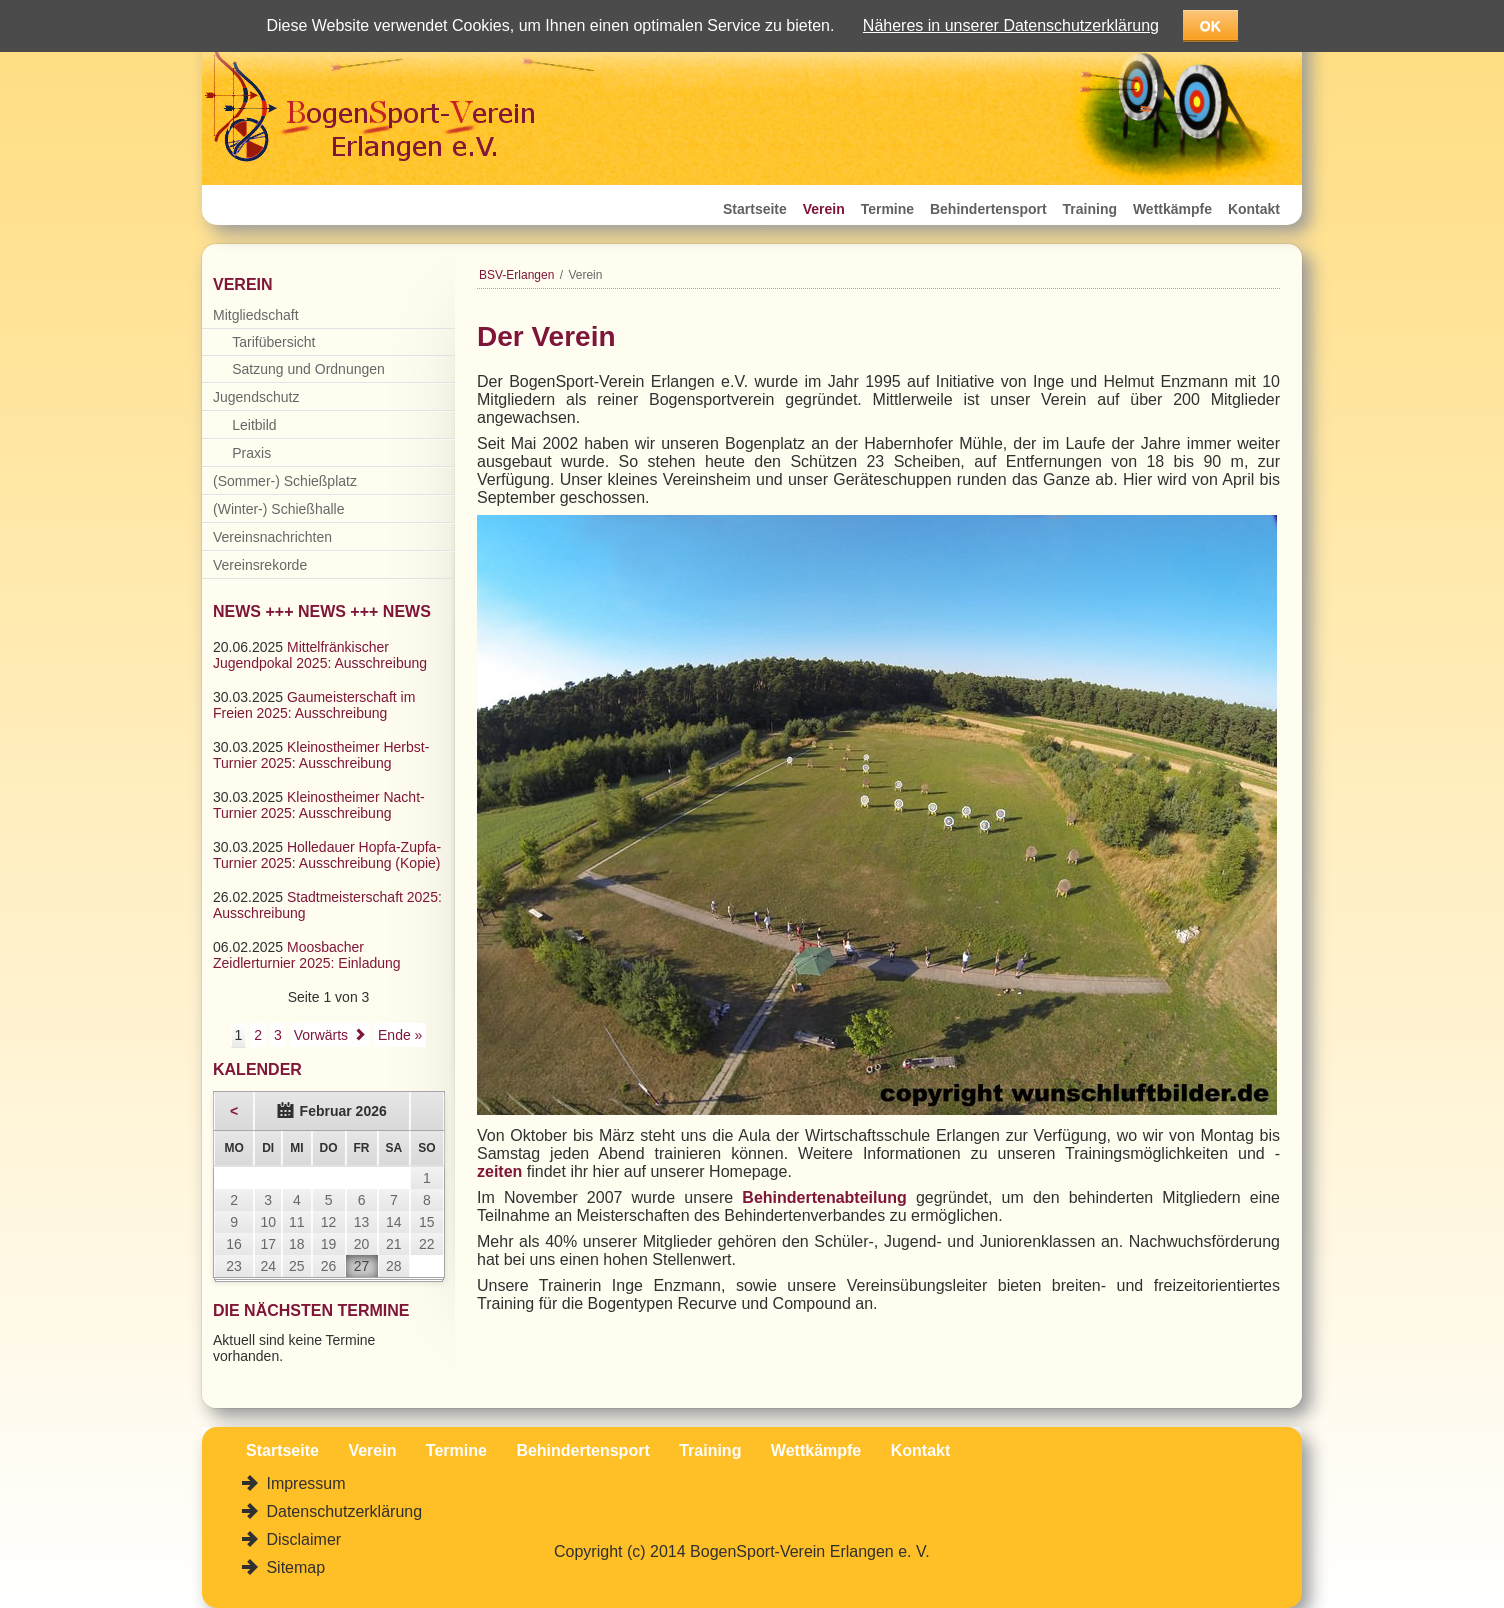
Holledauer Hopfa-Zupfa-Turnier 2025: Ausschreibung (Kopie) (327, 855)
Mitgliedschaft (256, 315)
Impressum (304, 1483)
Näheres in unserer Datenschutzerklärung (1011, 25)
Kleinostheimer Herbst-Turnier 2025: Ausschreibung (321, 755)
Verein (824, 209)
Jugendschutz (256, 397)
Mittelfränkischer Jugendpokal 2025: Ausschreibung (320, 655)
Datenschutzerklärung (342, 1511)
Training (1090, 209)
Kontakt (1254, 209)
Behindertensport (988, 209)
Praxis (251, 453)
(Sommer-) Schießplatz (285, 481)
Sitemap (293, 1567)
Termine (887, 209)
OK (1210, 26)
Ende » (400, 1035)
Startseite (755, 209)
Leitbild (254, 425)
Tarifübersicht (273, 342)
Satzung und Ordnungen (308, 369)
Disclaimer (301, 1539)
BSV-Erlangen (516, 275)
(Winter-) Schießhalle (278, 509)
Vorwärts (321, 1035)
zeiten (499, 1171)
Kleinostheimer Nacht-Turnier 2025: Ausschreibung (319, 805)
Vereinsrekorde (260, 565)
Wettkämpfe (1172, 209)
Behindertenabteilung (824, 1197)
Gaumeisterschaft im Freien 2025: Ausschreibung (314, 705)
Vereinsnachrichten (272, 537)
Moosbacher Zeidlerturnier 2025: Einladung (307, 955)
